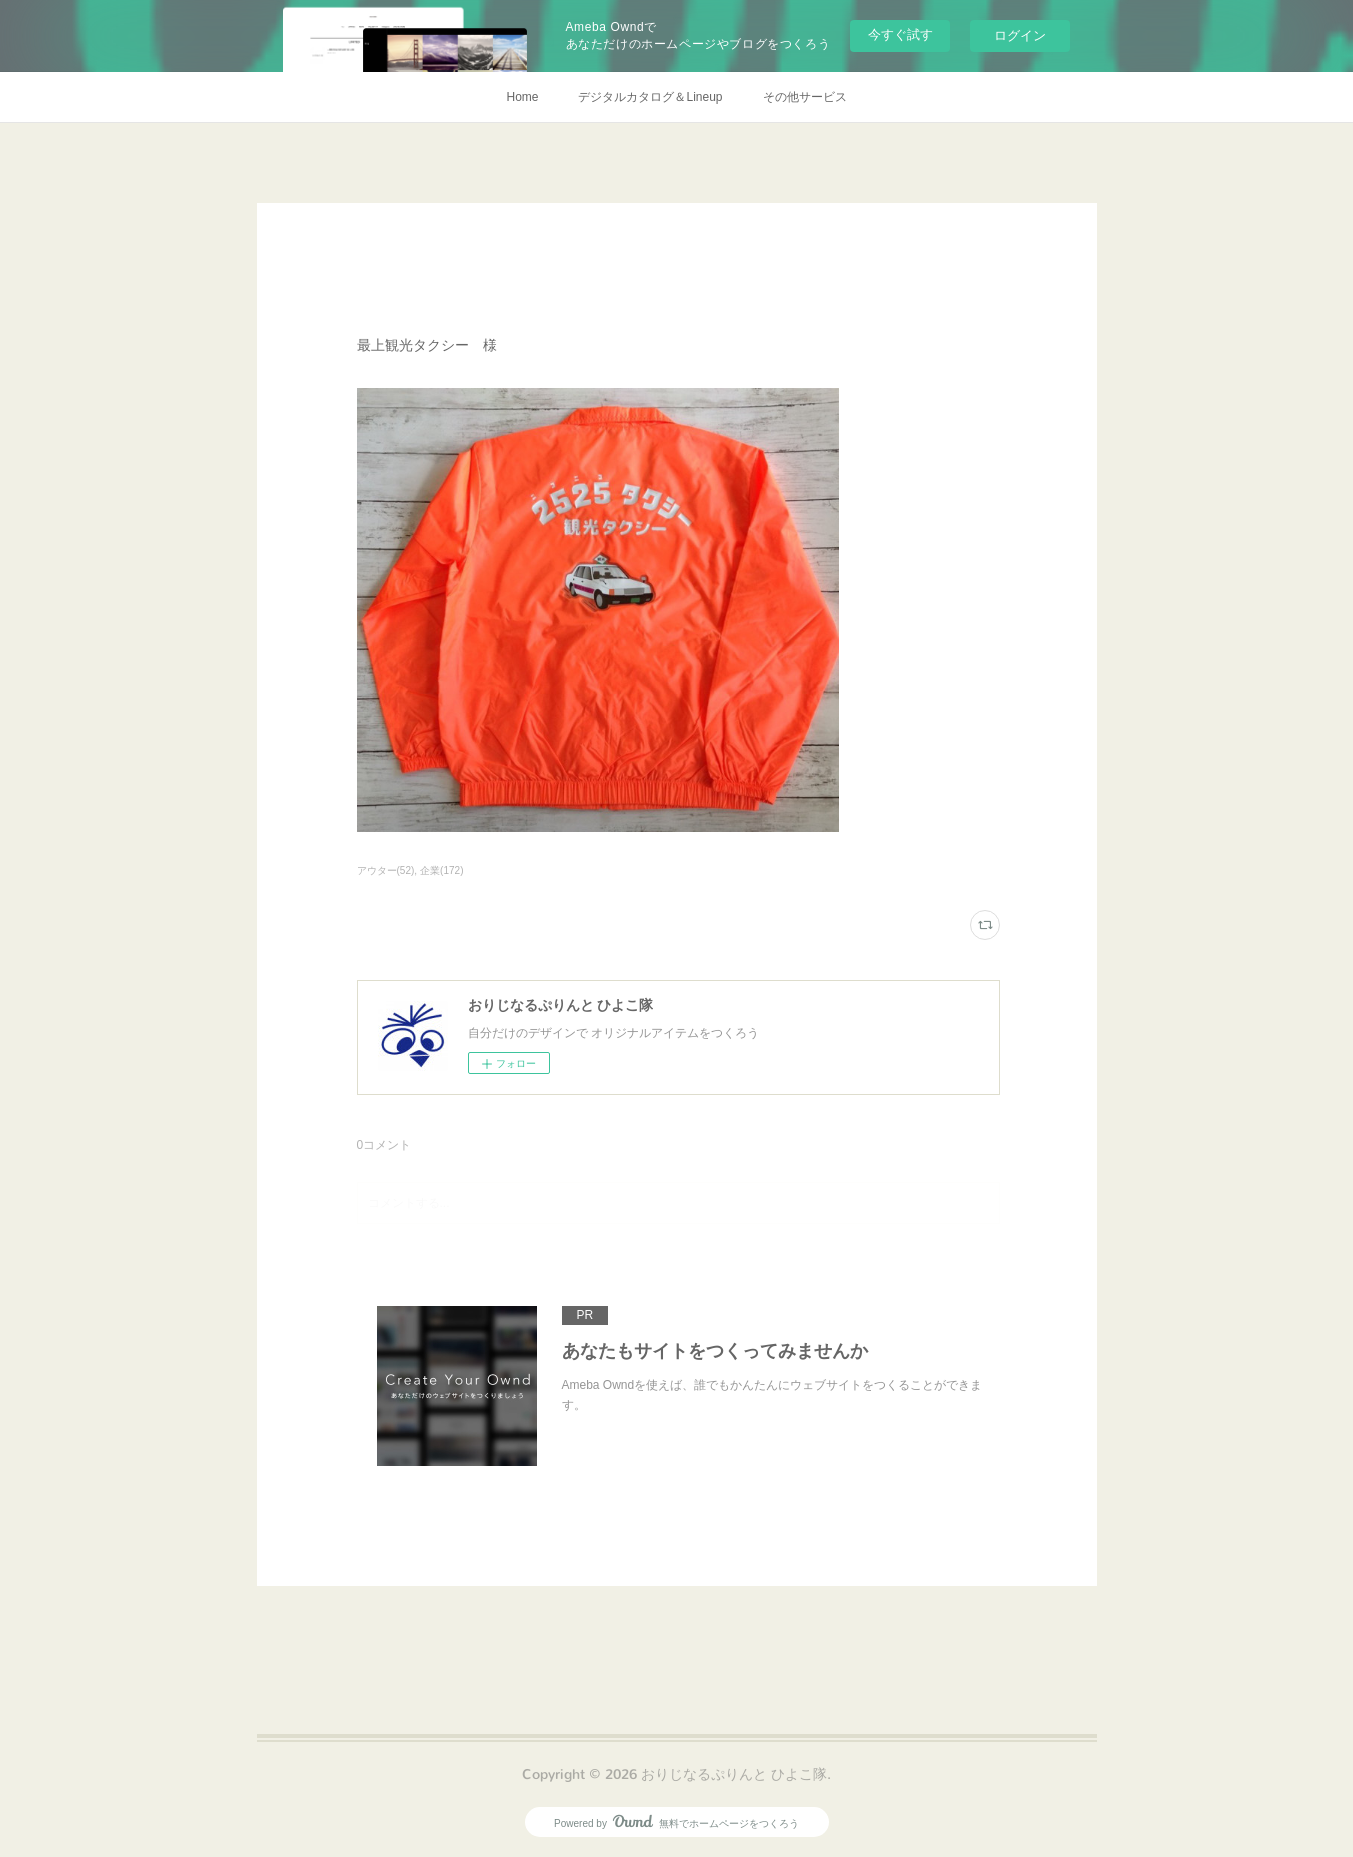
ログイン (1020, 35)
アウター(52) (386, 870)
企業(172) (441, 870)
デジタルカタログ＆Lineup (650, 97)
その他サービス (805, 97)
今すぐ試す (900, 34)
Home (522, 97)
